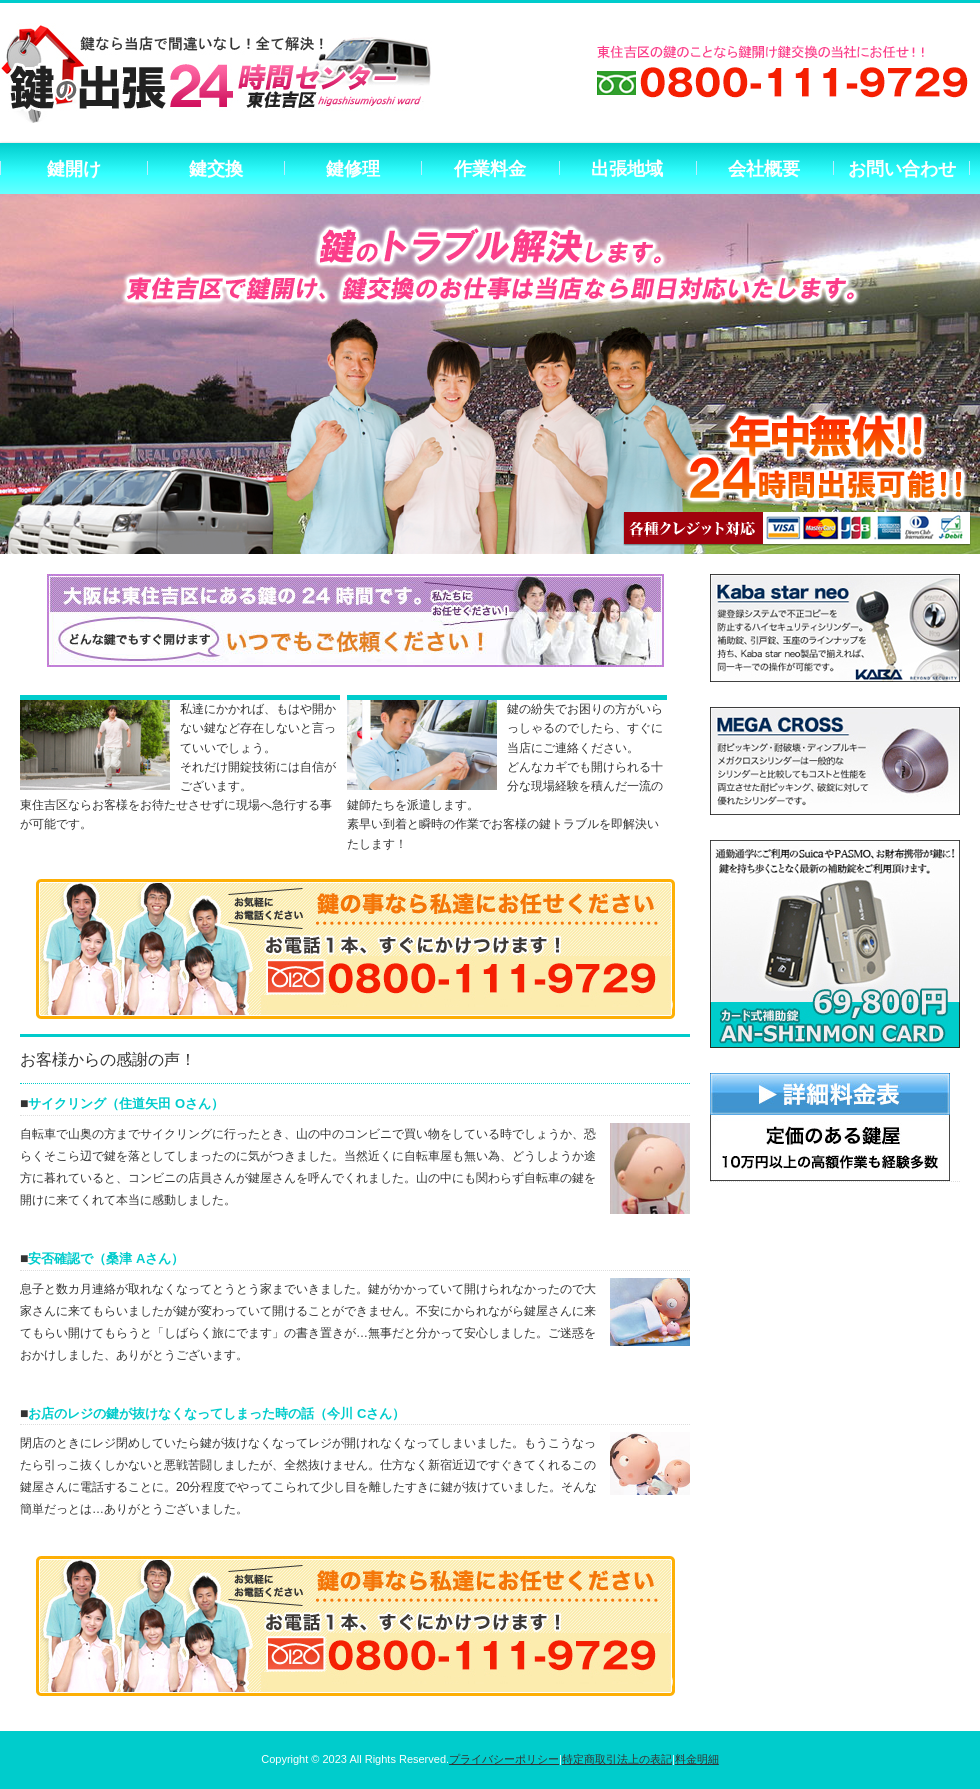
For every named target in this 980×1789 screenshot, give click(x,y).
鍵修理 (353, 169)
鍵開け (74, 169)
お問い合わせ (902, 169)
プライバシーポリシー (504, 1759)
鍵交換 (216, 169)
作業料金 (490, 169)
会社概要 (764, 169)
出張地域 (627, 169)
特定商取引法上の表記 (617, 1759)
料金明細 (697, 1759)
